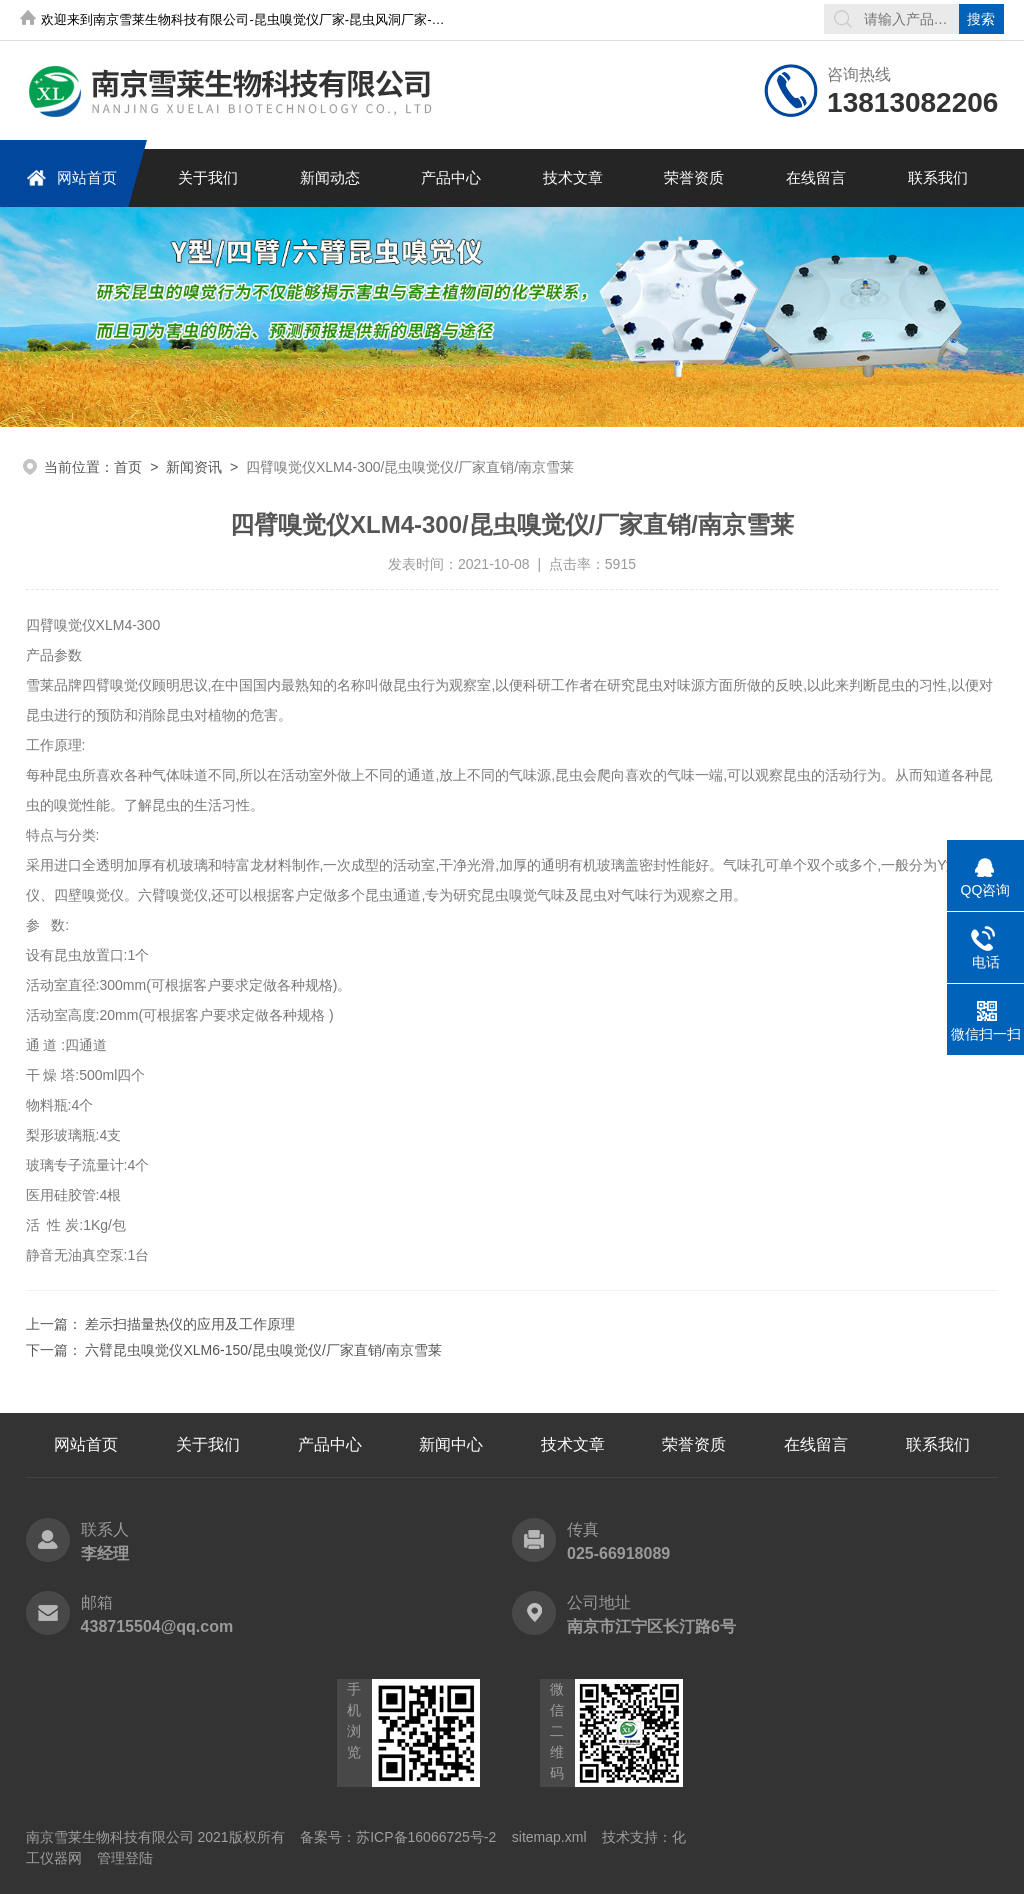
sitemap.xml (549, 1837)
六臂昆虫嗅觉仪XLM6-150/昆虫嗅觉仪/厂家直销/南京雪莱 (263, 1350)
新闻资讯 (194, 467)
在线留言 (816, 177)
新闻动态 (330, 177)
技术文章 (573, 177)
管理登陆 (125, 1858)
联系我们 (938, 177)
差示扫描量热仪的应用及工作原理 (190, 1324)
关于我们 (208, 177)
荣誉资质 (694, 177)
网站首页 (71, 177)
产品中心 (451, 177)
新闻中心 (451, 1444)
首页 (128, 467)
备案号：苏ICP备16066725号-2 (398, 1837)
